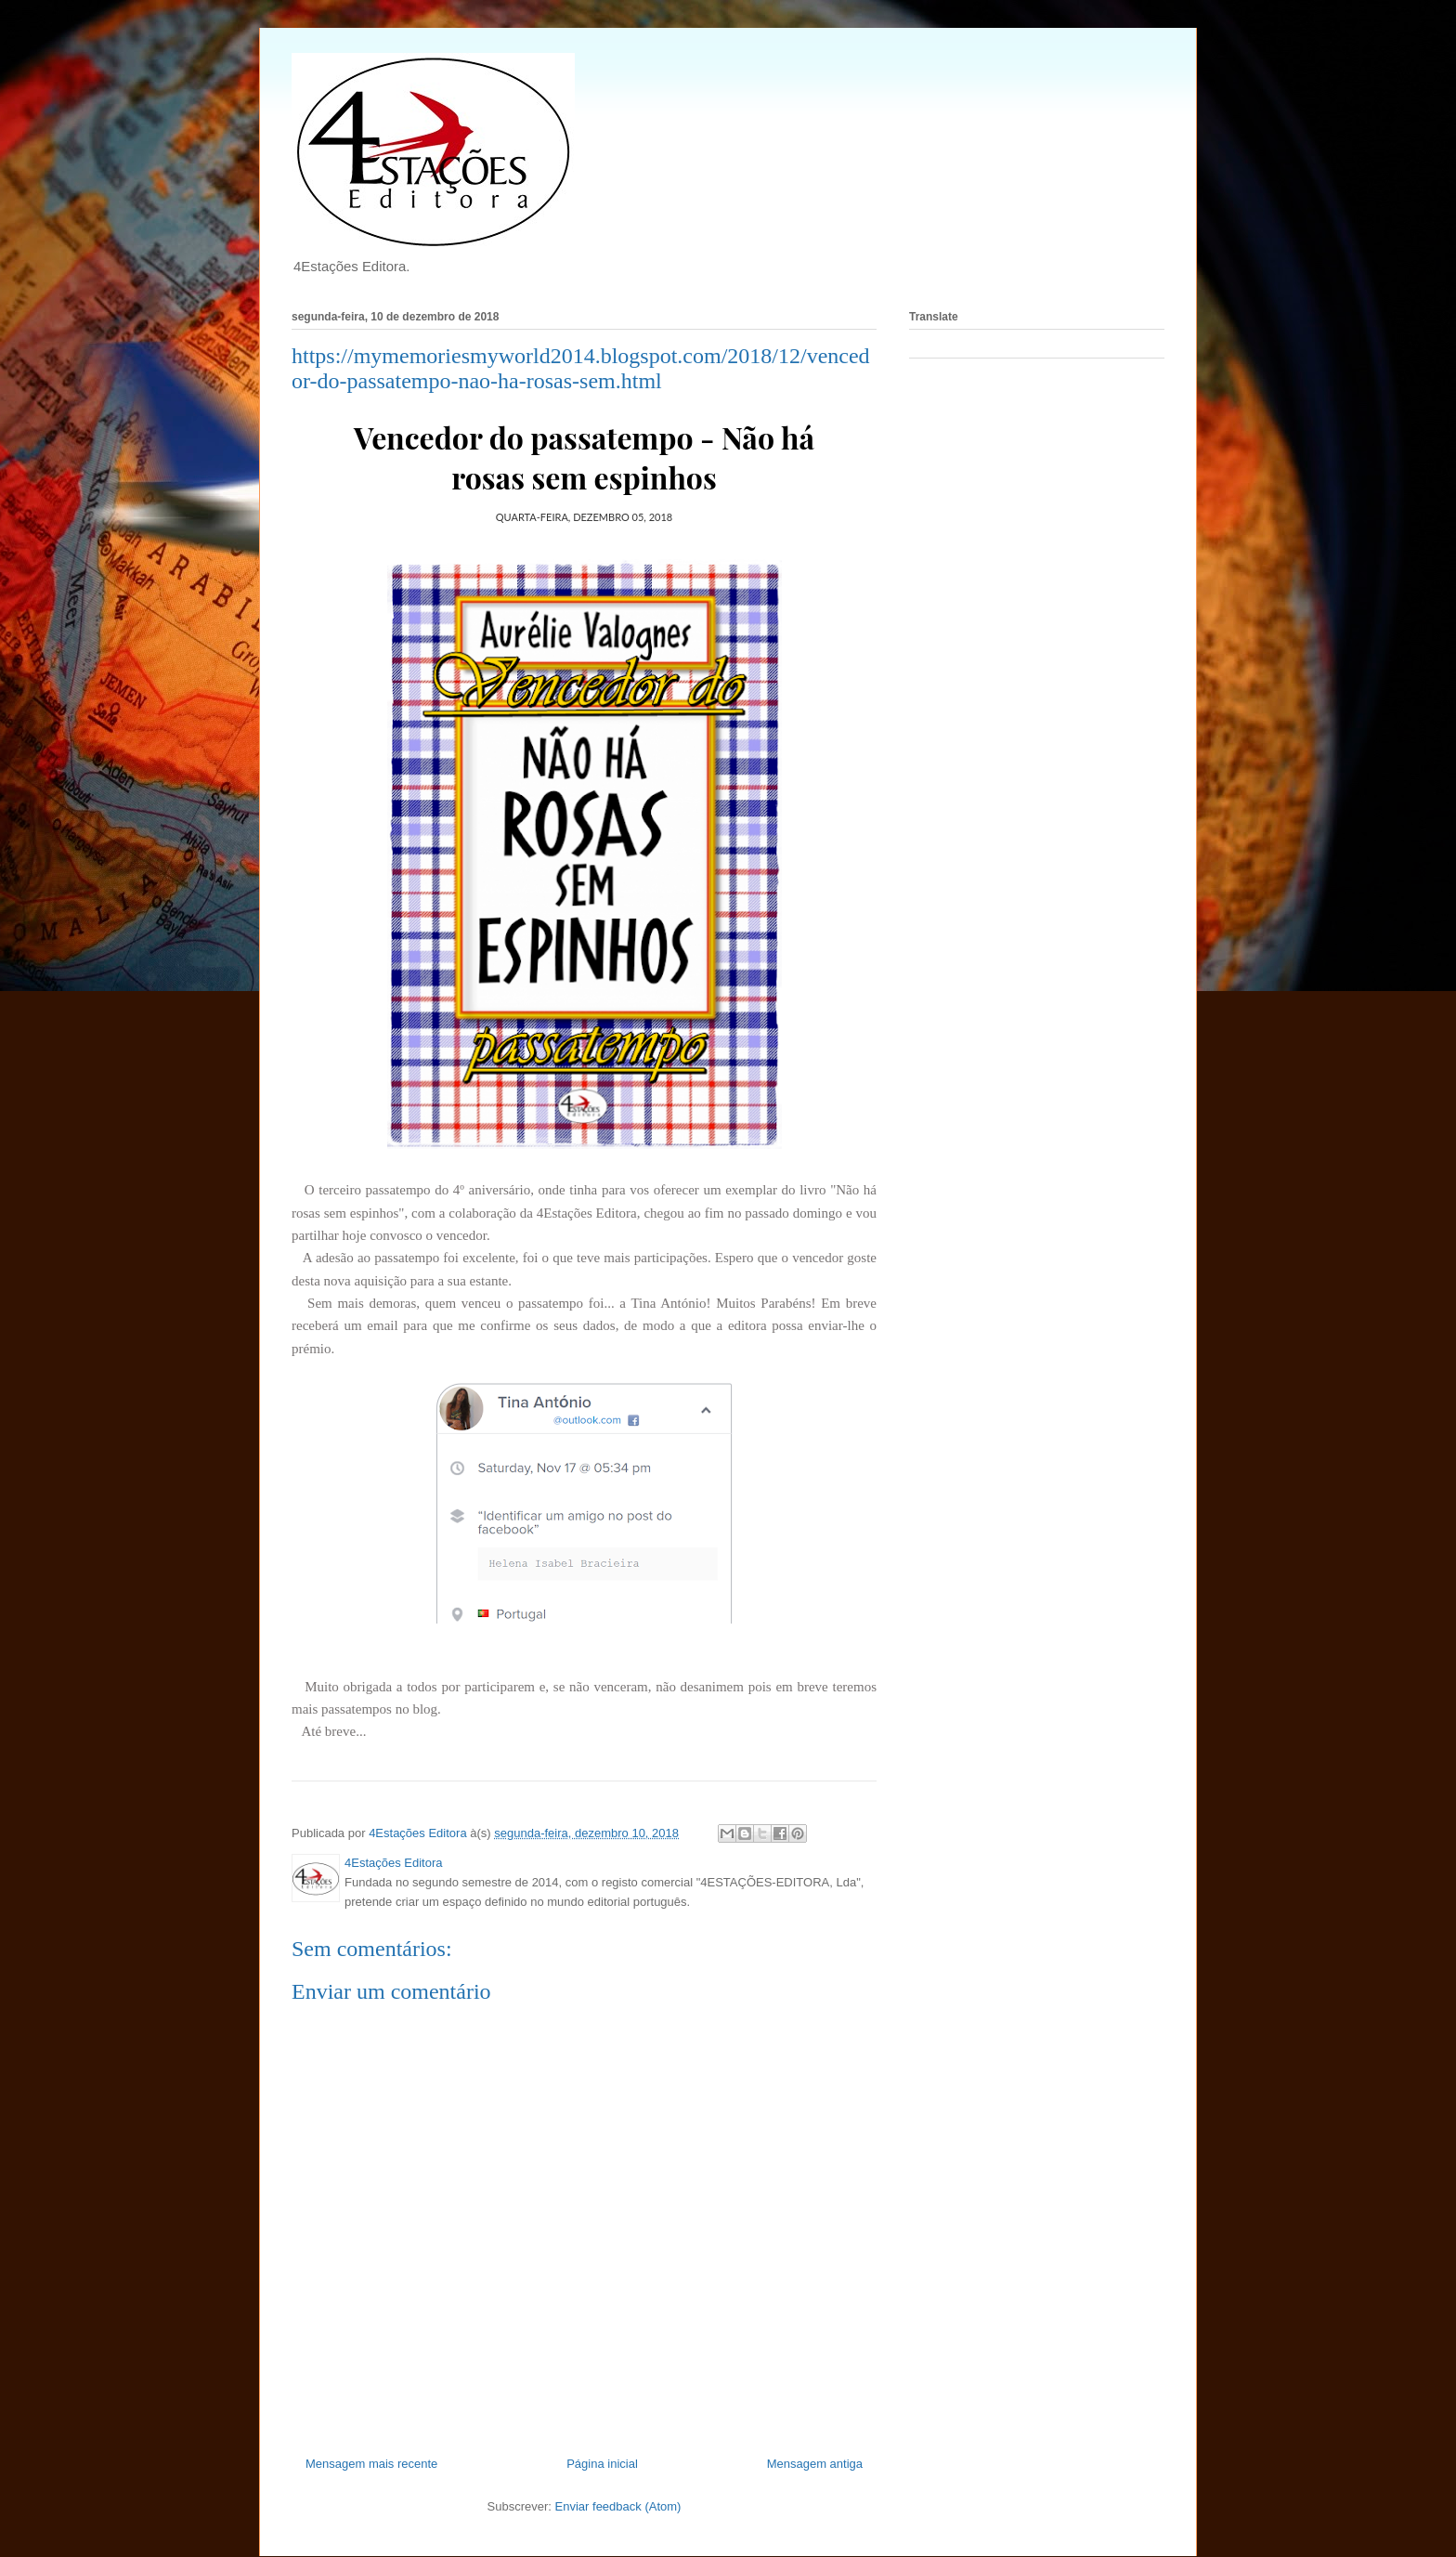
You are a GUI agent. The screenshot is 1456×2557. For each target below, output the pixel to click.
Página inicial (602, 2464)
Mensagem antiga (815, 2464)
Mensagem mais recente (371, 2464)
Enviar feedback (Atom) (618, 2506)
